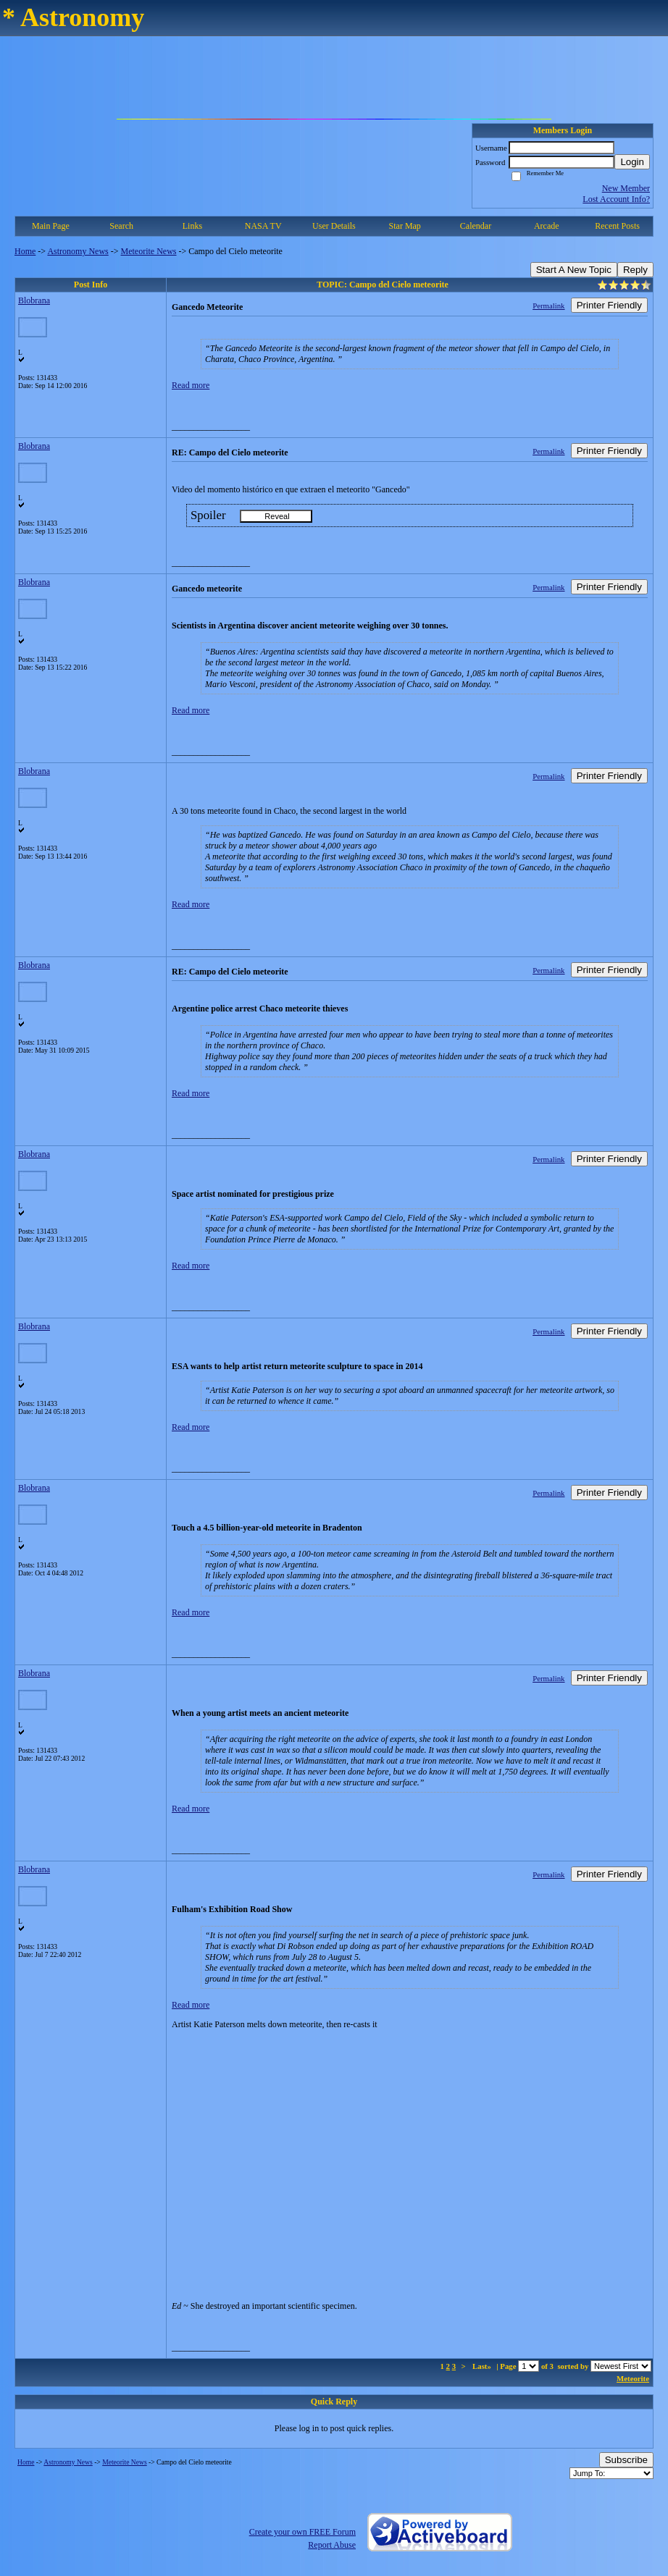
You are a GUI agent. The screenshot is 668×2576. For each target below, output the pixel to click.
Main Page (51, 226)
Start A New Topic (573, 269)
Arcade (546, 226)
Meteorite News (149, 251)
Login (632, 161)
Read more (190, 385)
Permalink (548, 305)
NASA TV (263, 226)
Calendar (475, 226)
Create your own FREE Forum (302, 2532)
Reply (635, 269)
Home (25, 251)
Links (192, 226)
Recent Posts (617, 226)
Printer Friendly (609, 305)
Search (121, 226)
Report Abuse (332, 2545)
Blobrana (34, 300)
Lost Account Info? (616, 199)
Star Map (405, 226)
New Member (626, 188)
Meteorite (633, 2378)
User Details (334, 226)
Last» (482, 2366)
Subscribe (626, 2459)
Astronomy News (77, 251)
